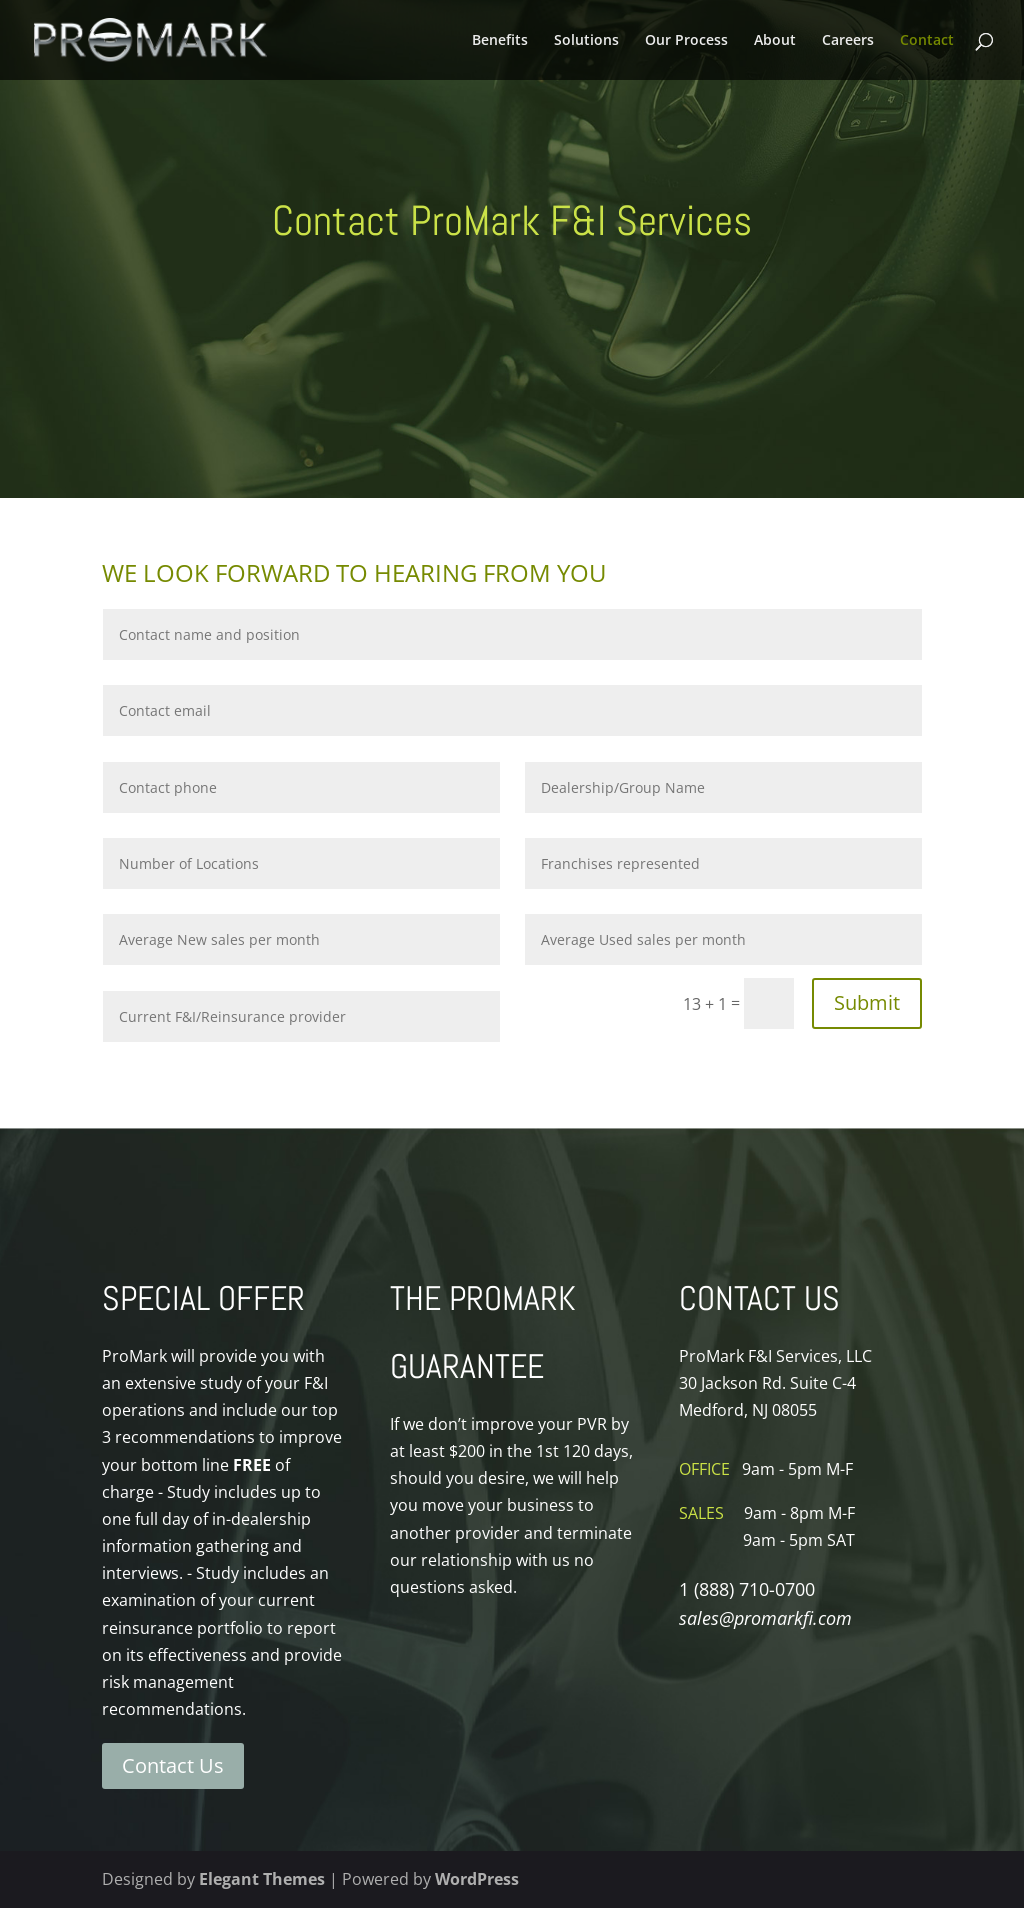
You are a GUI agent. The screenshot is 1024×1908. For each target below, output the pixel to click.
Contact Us (173, 1765)
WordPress (477, 1879)
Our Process (686, 41)
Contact (927, 41)
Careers (848, 41)
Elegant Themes (262, 1879)
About (775, 41)
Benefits (500, 41)
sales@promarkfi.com (765, 1618)
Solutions (586, 41)
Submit (867, 1002)
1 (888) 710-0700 (747, 1589)
